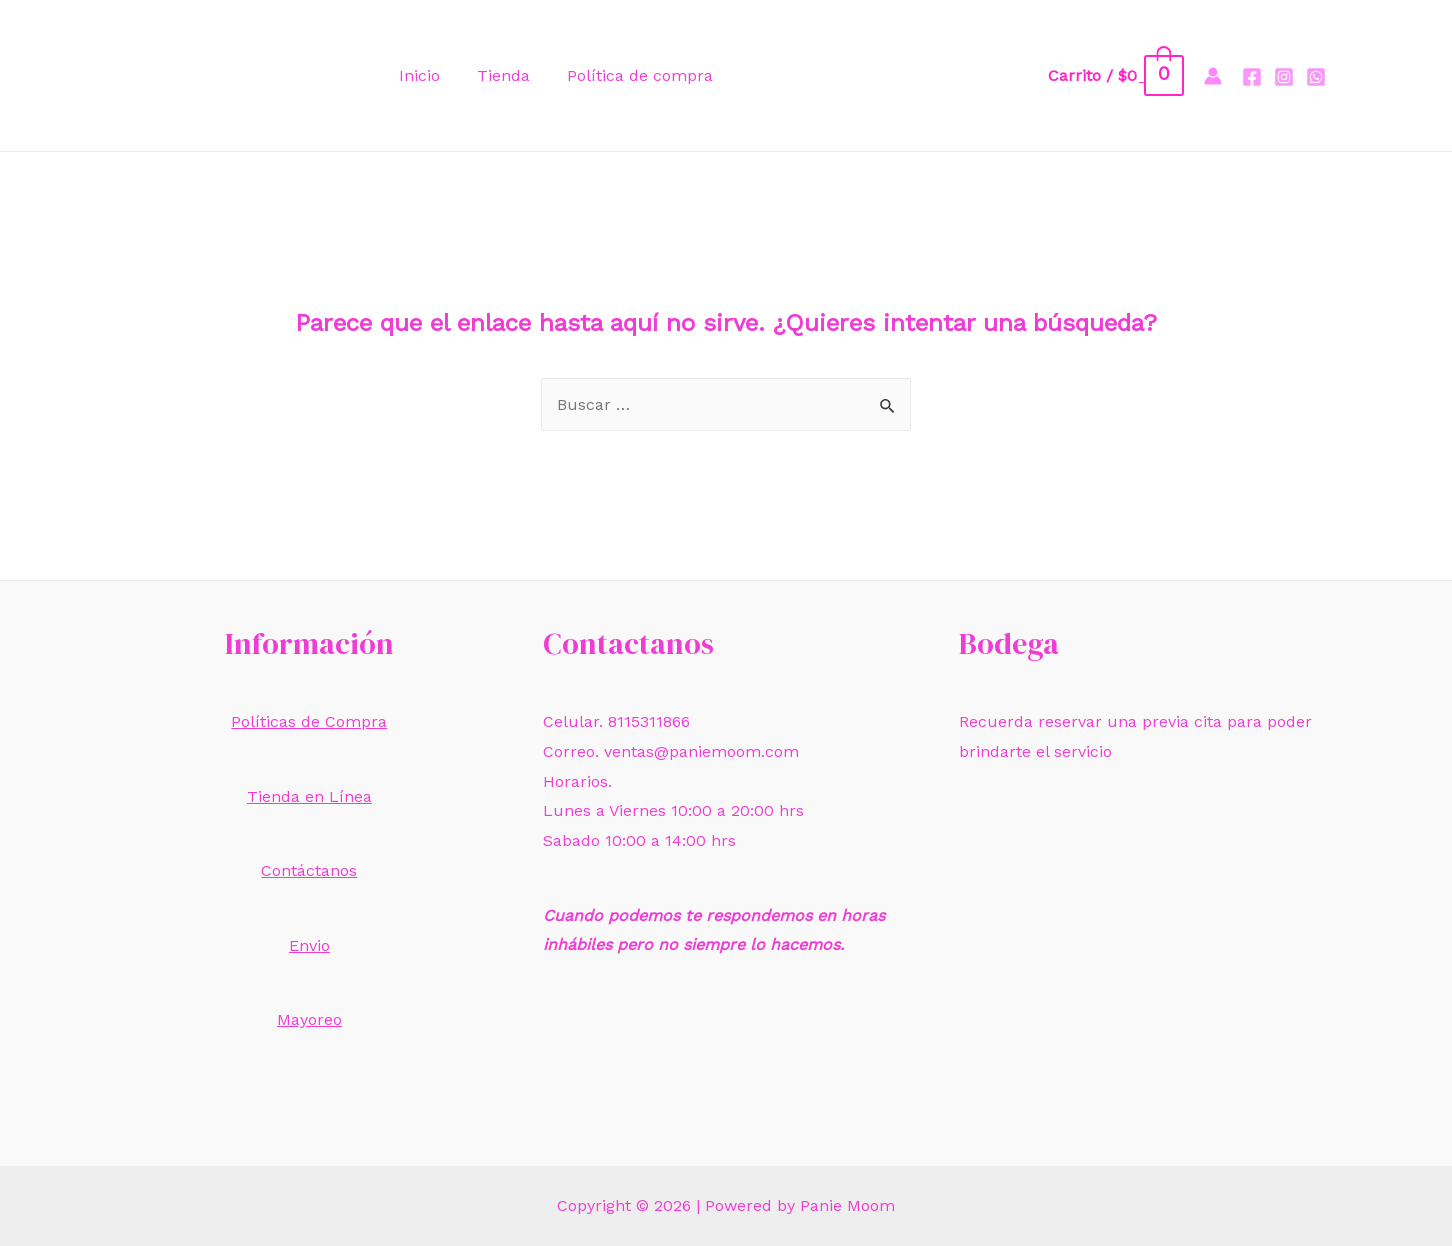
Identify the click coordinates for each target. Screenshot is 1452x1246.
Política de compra (627, 75)
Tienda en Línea (309, 796)
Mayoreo (309, 1019)
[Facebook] (1252, 77)
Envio (309, 945)
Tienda (495, 75)
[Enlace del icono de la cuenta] (1213, 76)
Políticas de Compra (309, 721)
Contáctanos (309, 870)
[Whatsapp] (1316, 77)
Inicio (416, 75)
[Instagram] (1284, 77)
